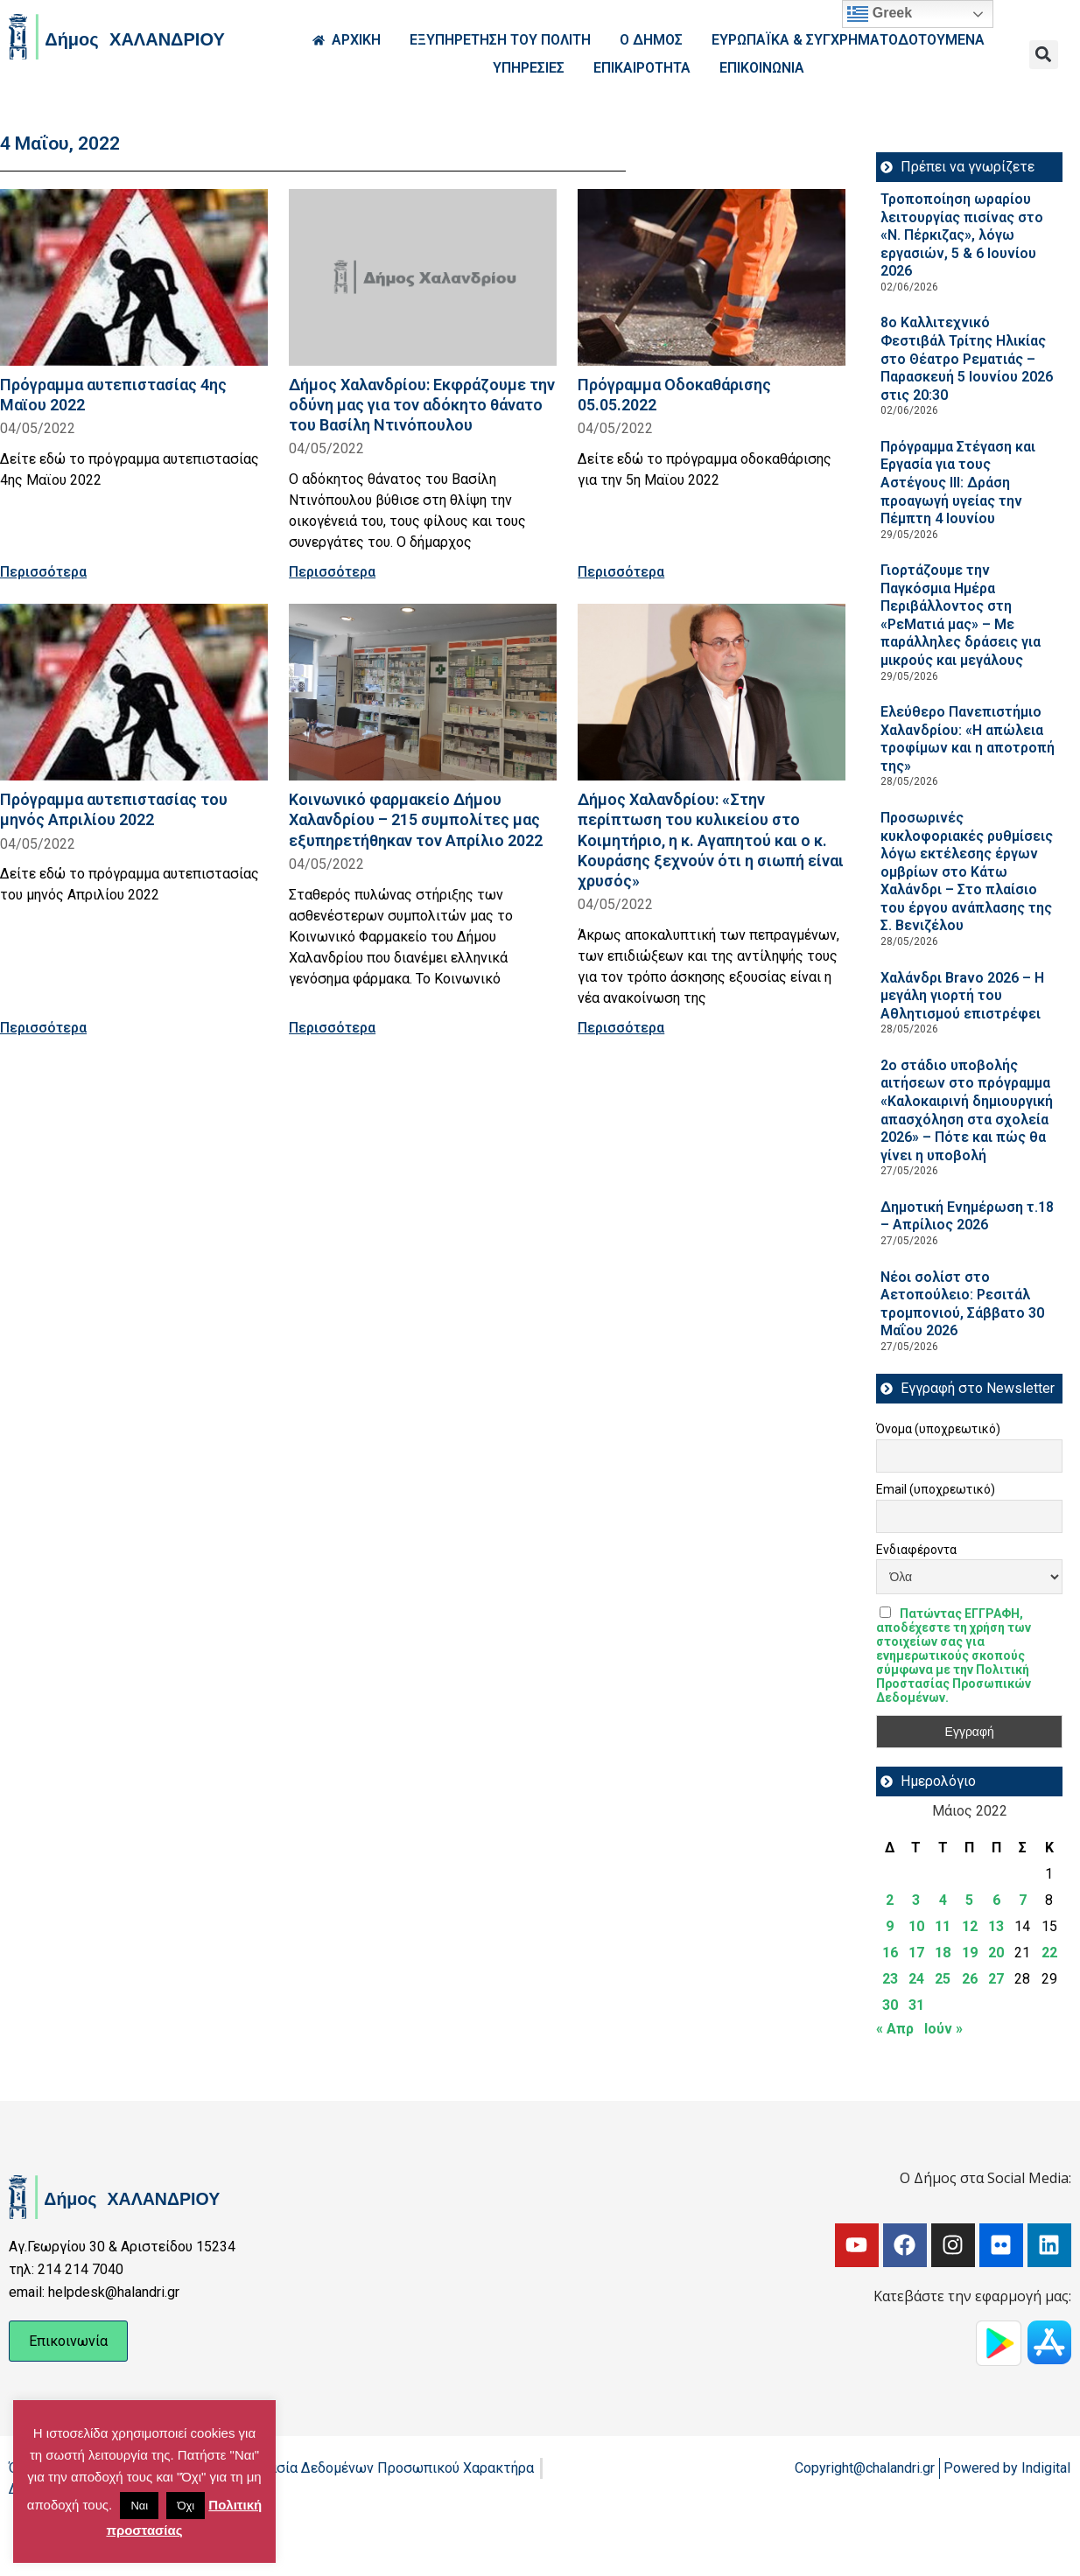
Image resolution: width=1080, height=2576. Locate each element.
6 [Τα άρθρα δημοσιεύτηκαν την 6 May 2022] (996, 1900)
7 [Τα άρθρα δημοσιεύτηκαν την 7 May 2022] (1023, 1900)
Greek (879, 14)
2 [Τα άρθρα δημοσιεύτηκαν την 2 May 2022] (890, 1900)
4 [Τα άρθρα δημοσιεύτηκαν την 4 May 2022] (943, 1900)
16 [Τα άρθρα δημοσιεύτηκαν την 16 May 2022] (890, 1952)
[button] (1043, 54)
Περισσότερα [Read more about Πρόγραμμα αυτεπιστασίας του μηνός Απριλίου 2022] (43, 1027)
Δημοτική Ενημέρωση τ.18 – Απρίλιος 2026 (967, 1216)
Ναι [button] (139, 2505)
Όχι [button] (185, 2505)
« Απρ (895, 2028)
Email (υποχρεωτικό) (935, 1489)
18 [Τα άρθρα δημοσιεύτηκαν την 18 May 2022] (942, 1952)
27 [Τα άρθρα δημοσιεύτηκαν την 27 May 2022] (996, 1978)
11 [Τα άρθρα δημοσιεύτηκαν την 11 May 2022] (942, 1926)
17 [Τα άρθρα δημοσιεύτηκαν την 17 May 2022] (916, 1952)
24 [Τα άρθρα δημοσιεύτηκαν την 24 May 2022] (916, 1978)
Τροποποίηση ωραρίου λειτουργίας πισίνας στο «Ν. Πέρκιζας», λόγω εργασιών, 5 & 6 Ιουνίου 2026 (961, 235)
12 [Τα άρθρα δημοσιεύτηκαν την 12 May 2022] (970, 1926)
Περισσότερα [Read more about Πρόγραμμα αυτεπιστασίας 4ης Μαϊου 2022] (43, 572)
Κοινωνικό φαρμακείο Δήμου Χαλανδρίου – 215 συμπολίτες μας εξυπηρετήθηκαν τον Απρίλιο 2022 (416, 819)
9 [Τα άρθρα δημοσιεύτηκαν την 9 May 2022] (890, 1926)
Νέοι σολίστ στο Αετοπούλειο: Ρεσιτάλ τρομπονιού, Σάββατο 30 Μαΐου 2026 (962, 1304)
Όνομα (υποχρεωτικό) (938, 1429)
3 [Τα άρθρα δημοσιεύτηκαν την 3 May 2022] (916, 1900)
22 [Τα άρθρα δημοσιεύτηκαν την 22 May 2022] (1049, 1952)
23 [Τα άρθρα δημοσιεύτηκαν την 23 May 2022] (890, 1978)
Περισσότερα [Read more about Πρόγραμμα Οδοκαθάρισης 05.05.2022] (621, 572)
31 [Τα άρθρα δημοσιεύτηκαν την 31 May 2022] (916, 2005)
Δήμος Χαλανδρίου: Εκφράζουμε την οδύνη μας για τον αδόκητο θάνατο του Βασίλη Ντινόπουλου (422, 404)
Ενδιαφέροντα (916, 1550)
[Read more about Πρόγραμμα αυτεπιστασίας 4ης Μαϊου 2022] (134, 277)
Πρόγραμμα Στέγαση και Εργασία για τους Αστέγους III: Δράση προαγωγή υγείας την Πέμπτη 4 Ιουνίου (957, 482)
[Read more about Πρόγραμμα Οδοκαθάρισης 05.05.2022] (711, 277)
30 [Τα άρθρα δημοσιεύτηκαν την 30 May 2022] (890, 2005)
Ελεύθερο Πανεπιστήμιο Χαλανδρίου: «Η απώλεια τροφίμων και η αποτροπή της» (967, 739)
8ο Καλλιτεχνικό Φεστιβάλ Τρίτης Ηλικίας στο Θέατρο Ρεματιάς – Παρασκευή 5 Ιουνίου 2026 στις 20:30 (966, 358)
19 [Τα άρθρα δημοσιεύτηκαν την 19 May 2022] (970, 1952)
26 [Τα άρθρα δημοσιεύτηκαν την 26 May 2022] (970, 1978)
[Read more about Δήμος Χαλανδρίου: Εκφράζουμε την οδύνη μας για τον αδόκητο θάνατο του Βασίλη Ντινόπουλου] (423, 277)
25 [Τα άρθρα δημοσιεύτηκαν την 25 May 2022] (942, 1978)
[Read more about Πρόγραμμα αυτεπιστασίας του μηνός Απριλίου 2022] (134, 692)
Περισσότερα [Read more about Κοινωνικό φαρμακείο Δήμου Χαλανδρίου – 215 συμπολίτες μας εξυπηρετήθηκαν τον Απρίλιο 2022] (332, 1027)
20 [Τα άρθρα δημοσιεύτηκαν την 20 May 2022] (996, 1952)
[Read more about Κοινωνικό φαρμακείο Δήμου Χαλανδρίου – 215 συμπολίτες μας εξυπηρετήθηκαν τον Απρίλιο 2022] (423, 692)
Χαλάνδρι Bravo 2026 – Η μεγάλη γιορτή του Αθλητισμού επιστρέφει (962, 996)
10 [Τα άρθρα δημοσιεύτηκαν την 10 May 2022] (916, 1926)
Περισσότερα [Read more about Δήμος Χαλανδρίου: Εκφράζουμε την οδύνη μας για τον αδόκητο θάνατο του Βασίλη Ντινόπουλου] (332, 572)
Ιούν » (943, 2028)
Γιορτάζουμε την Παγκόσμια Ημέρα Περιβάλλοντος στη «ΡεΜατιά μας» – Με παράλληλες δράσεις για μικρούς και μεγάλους (960, 615)
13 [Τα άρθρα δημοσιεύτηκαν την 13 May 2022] (996, 1926)
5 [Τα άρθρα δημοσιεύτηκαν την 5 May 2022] (969, 1900)
